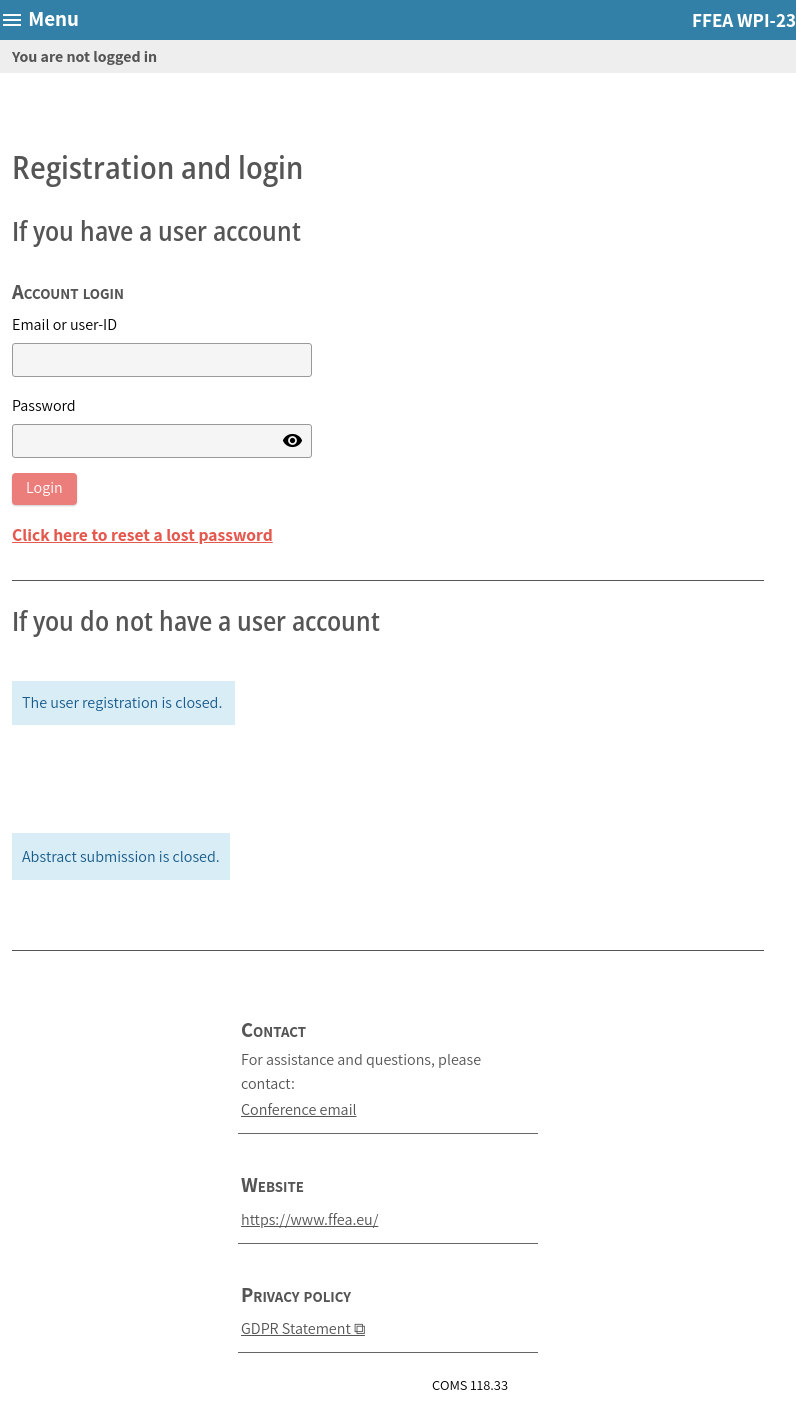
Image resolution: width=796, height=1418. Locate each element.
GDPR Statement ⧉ (303, 1328)
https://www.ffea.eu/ (309, 1219)
